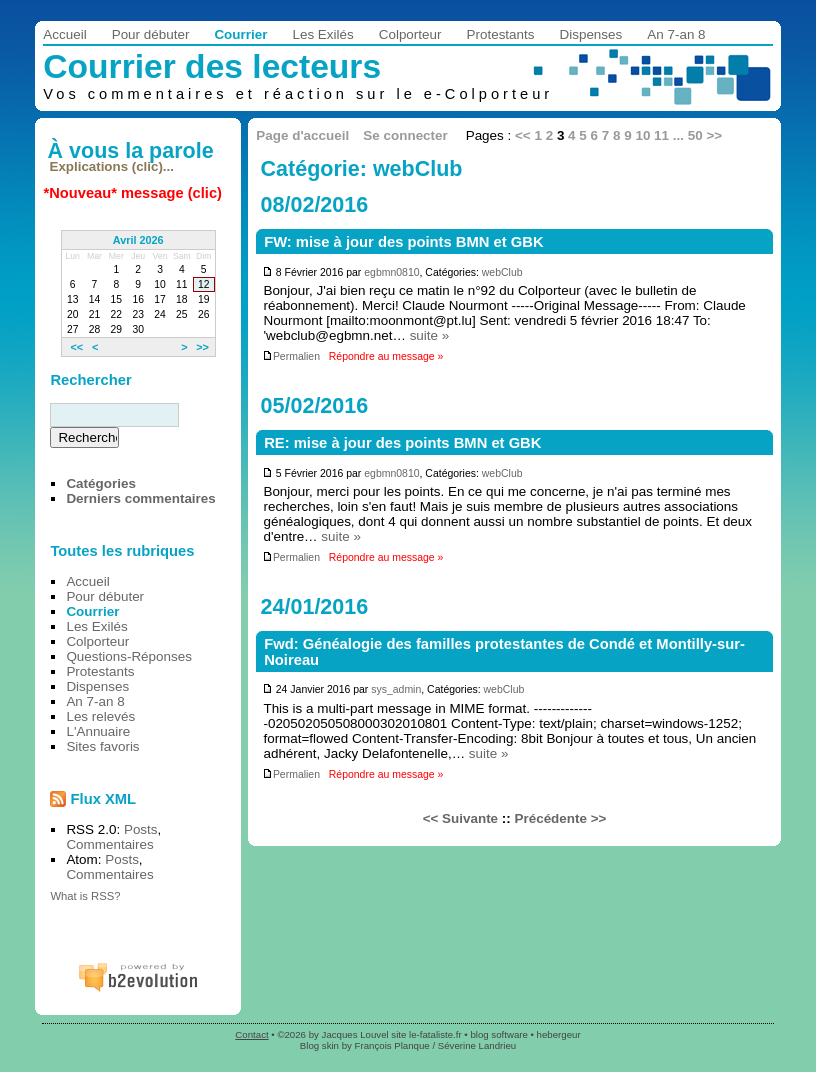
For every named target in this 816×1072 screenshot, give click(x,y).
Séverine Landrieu (477, 1045)
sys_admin (396, 689)
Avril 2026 (138, 240)
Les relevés (100, 716)
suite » (430, 335)
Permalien (291, 356)
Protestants (501, 34)
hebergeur (559, 1034)
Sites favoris (102, 746)
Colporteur (410, 34)
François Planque (392, 1045)
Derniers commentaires (140, 498)
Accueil (64, 34)
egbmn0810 (391, 272)
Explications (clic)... (112, 166)
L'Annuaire (98, 731)
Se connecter (405, 135)
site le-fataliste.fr (426, 1034)
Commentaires (109, 844)
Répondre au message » (386, 356)
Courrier (240, 34)
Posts (141, 829)
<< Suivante (460, 818)
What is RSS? (85, 896)
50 (695, 135)
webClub (502, 272)
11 (661, 135)
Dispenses (591, 34)
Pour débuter (151, 34)
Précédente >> (561, 818)
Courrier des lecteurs (212, 66)
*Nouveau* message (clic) (133, 193)
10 (642, 135)
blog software (498, 1034)
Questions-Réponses (129, 656)
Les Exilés (322, 34)
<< (523, 135)
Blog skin (319, 1045)
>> (714, 135)
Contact (251, 1034)
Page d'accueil (302, 135)
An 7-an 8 (676, 34)
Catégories (100, 483)
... (678, 135)
